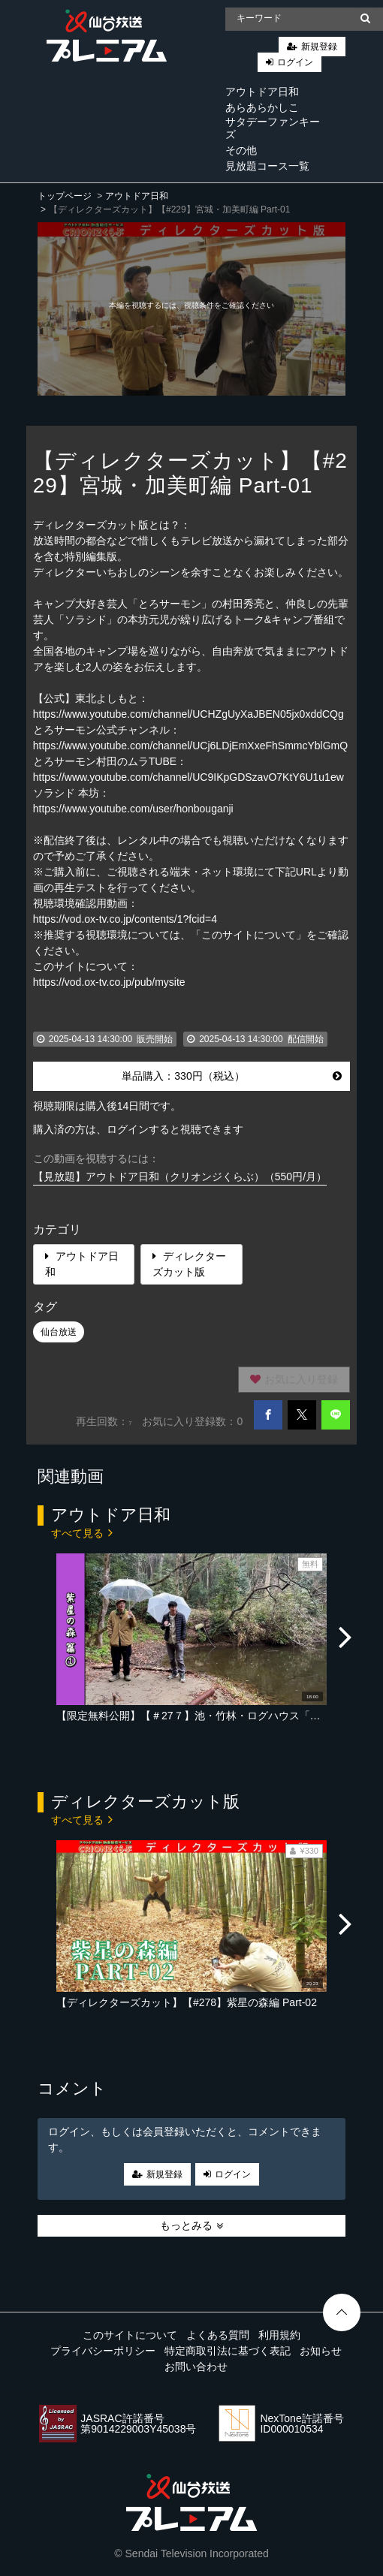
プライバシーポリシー (102, 2351)
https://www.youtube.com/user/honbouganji (133, 809)
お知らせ (321, 2351)
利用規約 (279, 2335)
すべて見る (82, 1532)
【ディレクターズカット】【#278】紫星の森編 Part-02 (186, 2002)
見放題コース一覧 (267, 166)
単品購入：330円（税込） (232, 1076)
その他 (241, 150)
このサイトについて (130, 2335)
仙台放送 (59, 1332)
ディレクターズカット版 (189, 1264)
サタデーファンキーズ (272, 128)
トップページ (65, 196)
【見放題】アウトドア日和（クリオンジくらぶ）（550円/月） (180, 1176)
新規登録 (319, 46)
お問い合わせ (196, 2367)
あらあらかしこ (262, 107)
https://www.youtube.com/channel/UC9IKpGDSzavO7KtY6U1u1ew (188, 777)
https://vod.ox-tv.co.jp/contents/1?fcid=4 (125, 919)
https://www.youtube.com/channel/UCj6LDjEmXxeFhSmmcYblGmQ (190, 746)
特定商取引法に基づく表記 (227, 2351)
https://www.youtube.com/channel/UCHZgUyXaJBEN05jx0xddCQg (188, 714)
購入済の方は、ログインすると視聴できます (138, 1129)
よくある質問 (217, 2335)
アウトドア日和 (262, 92)
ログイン (295, 62)
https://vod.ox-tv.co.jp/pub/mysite (109, 982)
